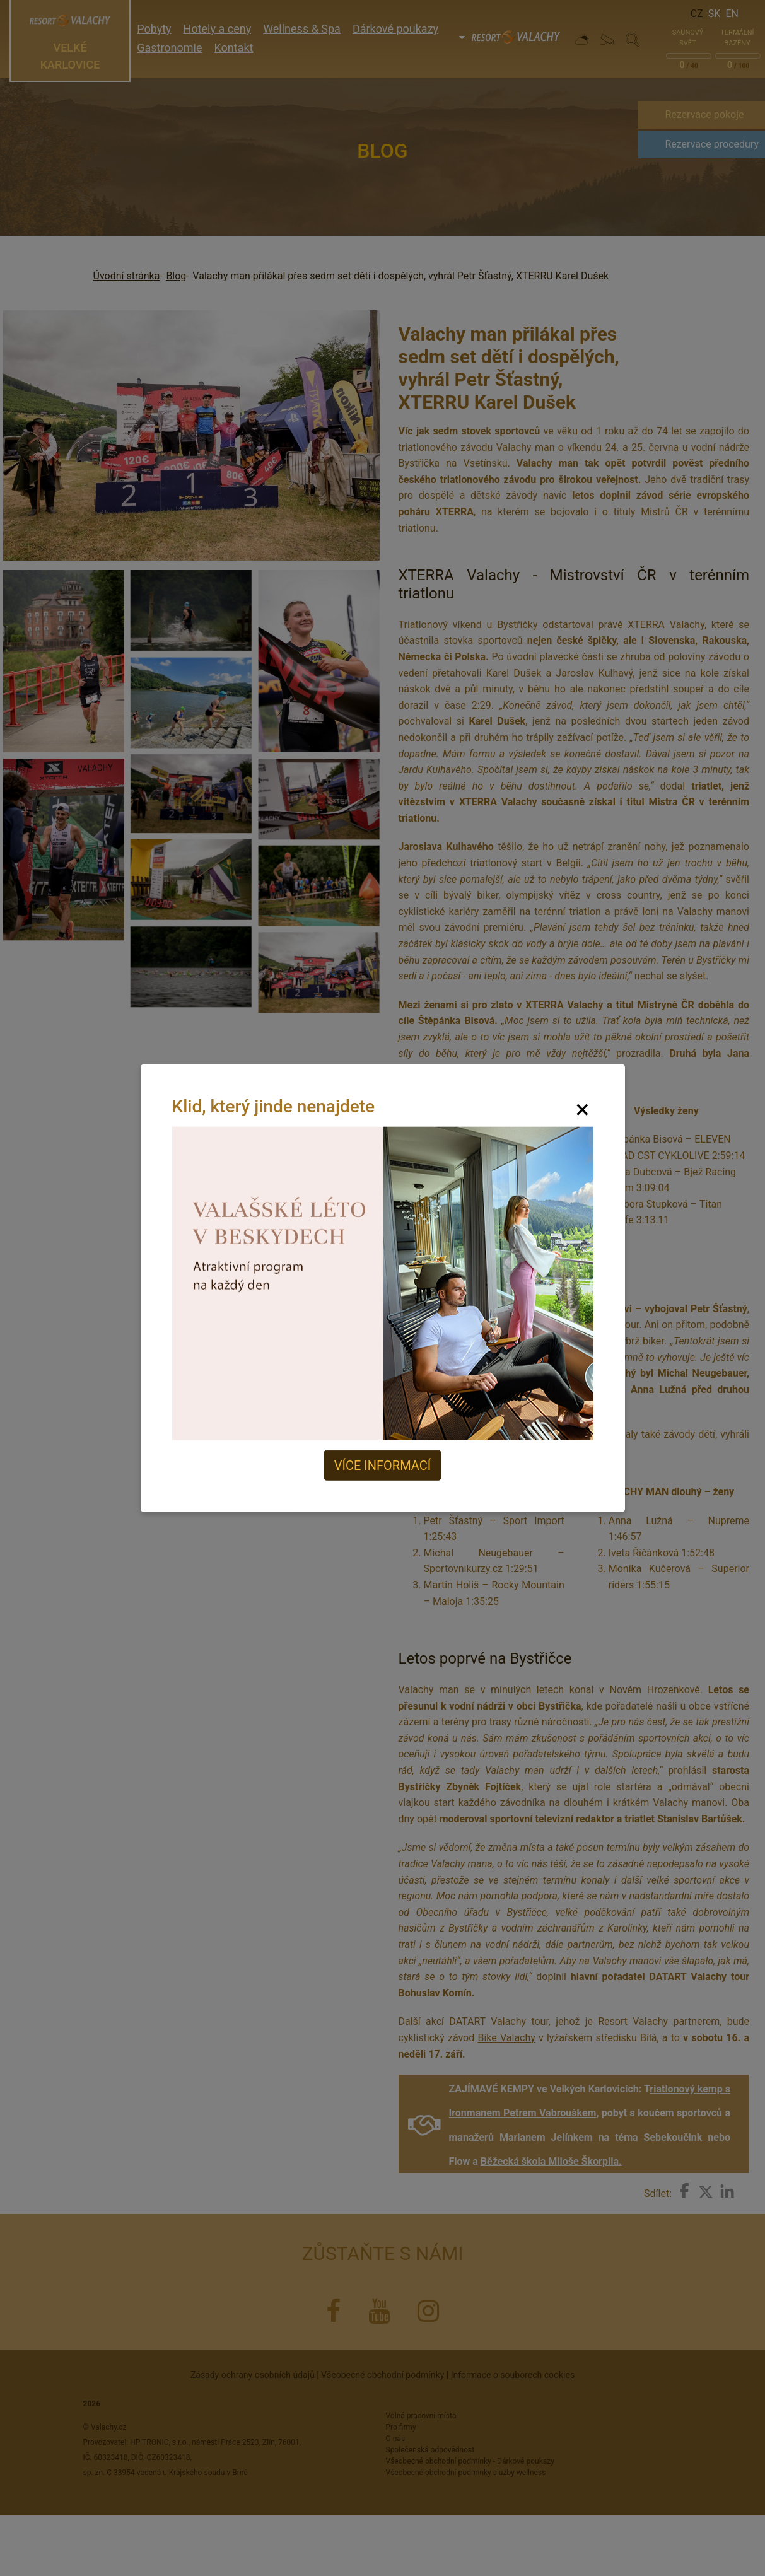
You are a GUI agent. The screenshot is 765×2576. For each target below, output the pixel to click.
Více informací (382, 1465)
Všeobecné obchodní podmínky (382, 2375)
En (732, 14)
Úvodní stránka (126, 276)
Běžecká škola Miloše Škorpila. (551, 2161)
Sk (714, 14)
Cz (697, 14)
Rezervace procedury (712, 144)
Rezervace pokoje (704, 114)
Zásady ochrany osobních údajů (252, 2375)
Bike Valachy (506, 2038)
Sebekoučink (676, 2137)
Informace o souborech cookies (513, 2375)
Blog (176, 276)
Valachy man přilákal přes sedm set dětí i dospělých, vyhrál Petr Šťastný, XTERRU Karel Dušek (400, 276)
